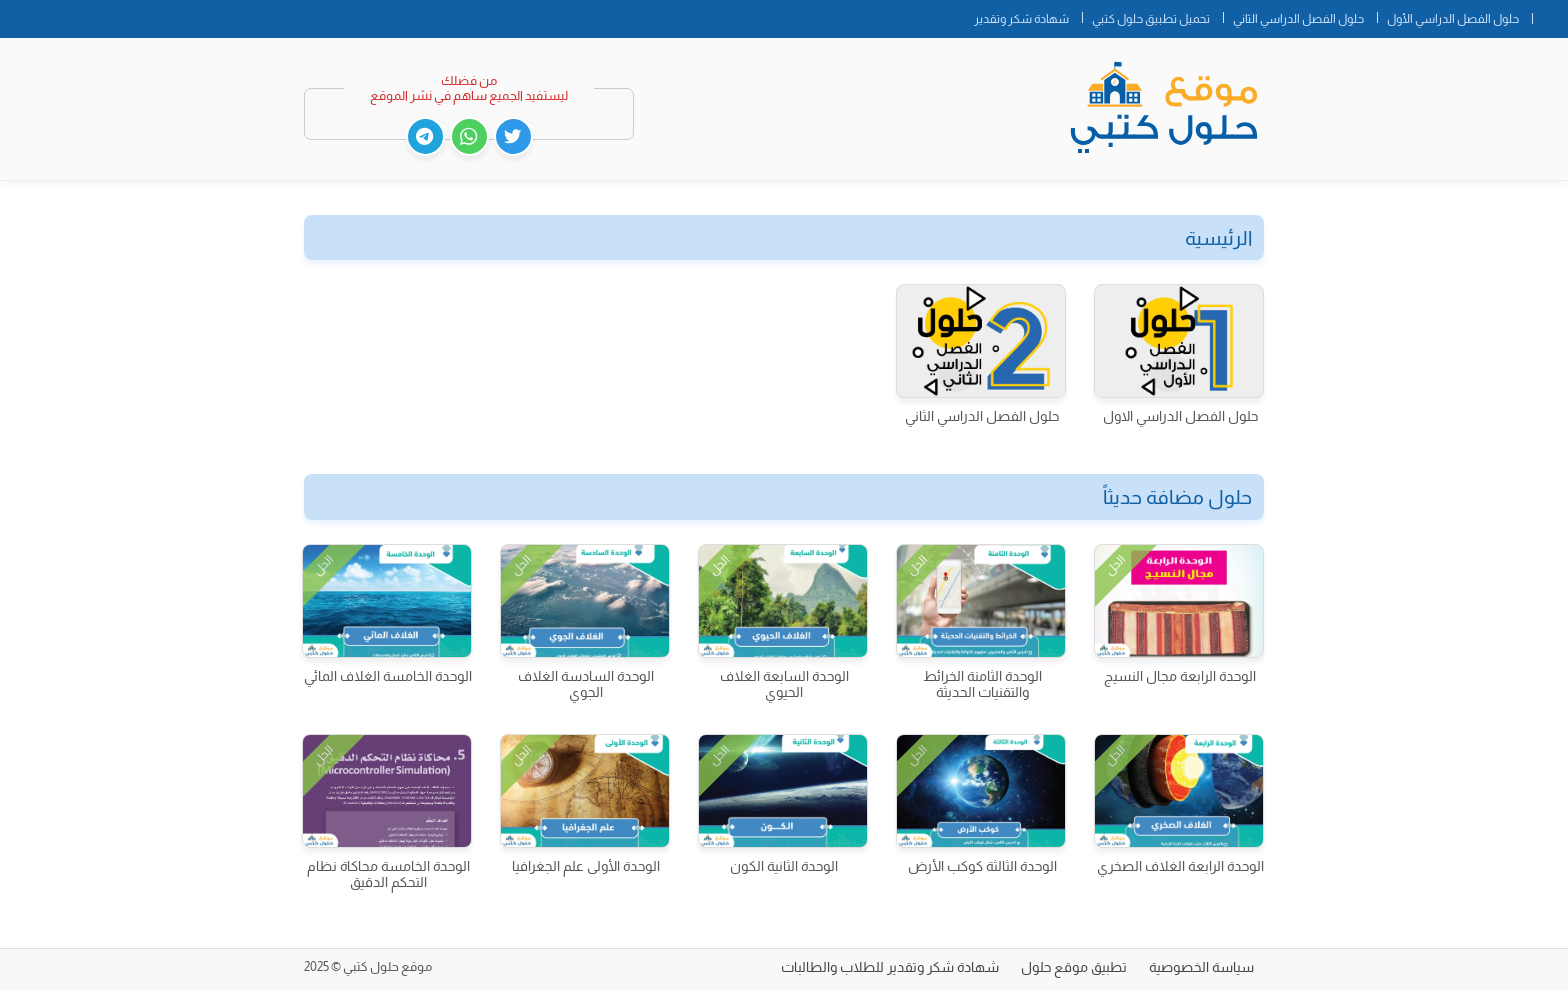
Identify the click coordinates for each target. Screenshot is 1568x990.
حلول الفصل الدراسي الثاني (1298, 19)
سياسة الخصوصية (1201, 967)
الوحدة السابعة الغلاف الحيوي (784, 684)
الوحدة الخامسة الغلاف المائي (388, 676)
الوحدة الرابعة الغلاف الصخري (1180, 866)
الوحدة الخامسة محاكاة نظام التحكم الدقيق (388, 874)
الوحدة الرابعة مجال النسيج (1180, 676)
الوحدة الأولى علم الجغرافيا (586, 866)
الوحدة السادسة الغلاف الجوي (586, 684)
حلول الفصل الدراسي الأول (1453, 19)
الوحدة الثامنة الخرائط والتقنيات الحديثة (982, 684)
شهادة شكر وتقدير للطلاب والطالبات (890, 967)
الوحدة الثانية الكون (784, 866)
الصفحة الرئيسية (1550, 15)
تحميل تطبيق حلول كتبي (1151, 19)
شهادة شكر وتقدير (1021, 19)
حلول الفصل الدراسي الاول (1180, 416)
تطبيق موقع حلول (1074, 967)
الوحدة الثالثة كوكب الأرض (982, 866)
